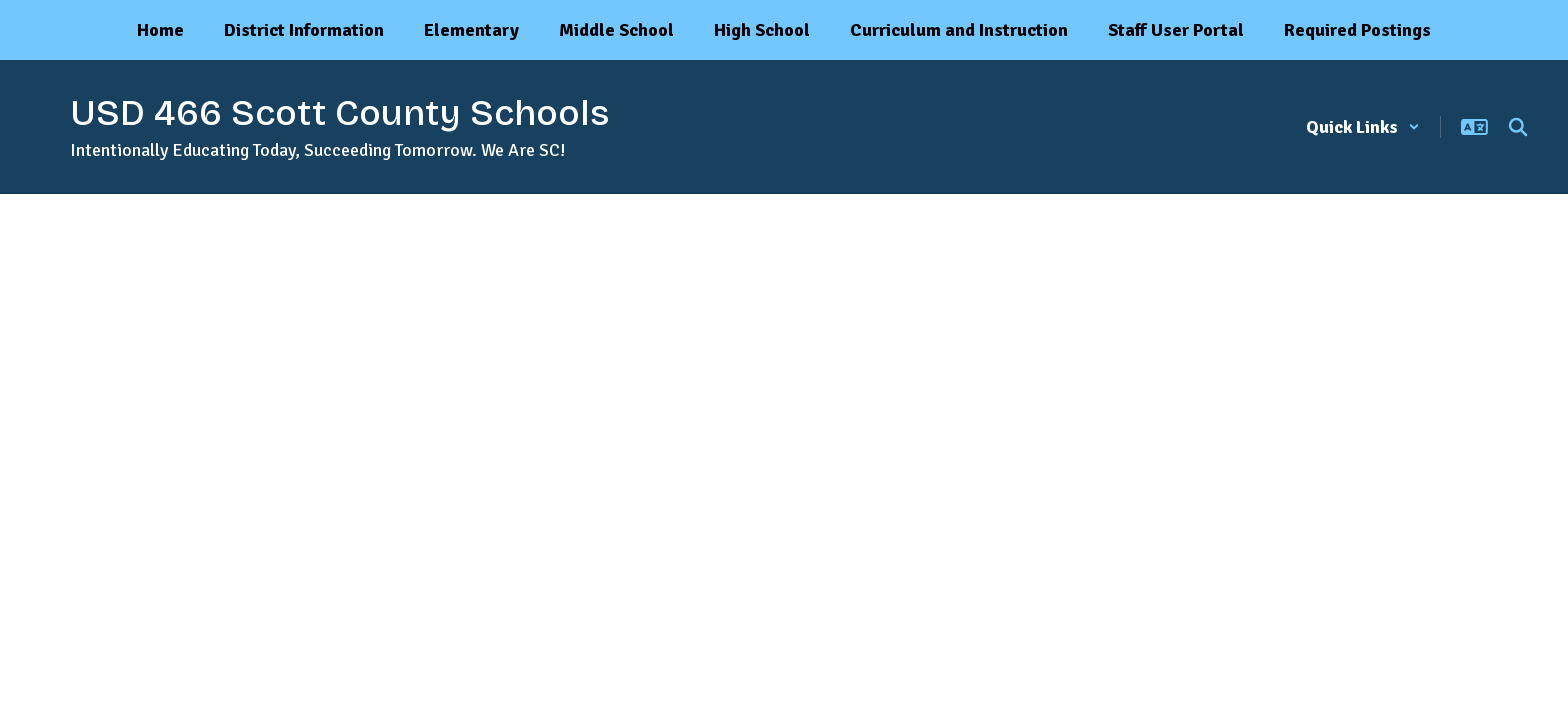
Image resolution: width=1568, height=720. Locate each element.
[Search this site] (1518, 127)
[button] (1363, 127)
